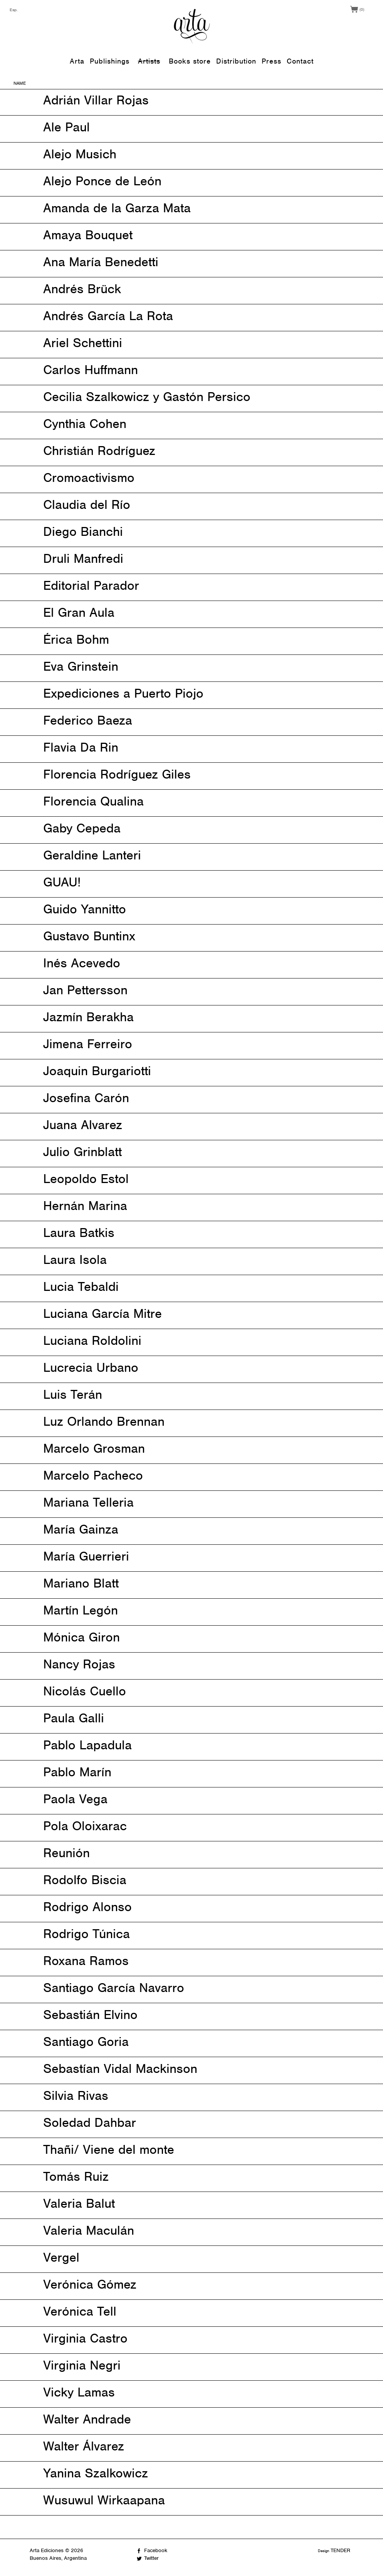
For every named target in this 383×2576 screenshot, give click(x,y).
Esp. (14, 9)
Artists (149, 61)
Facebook (155, 2550)
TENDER (340, 2550)
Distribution (236, 61)
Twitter (151, 2558)
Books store (190, 61)
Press (271, 61)
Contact (300, 61)
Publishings (109, 61)
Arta (77, 61)
